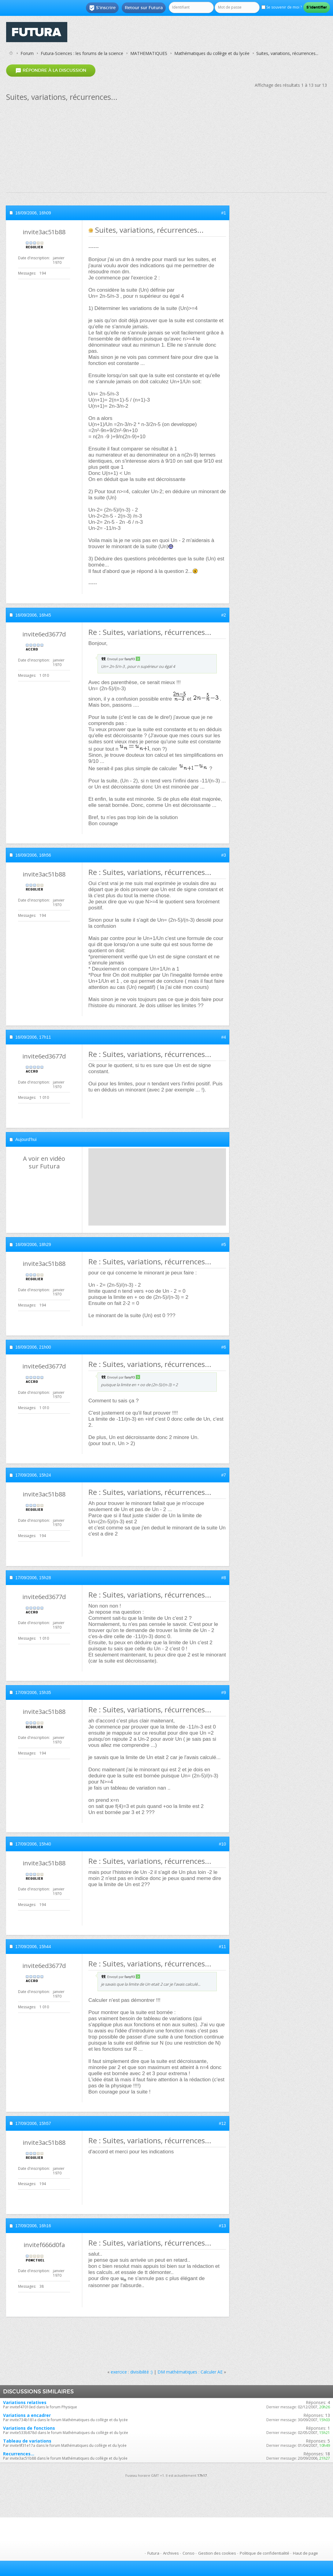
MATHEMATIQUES (148, 53)
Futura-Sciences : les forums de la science (82, 53)
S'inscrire (102, 8)
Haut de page (305, 2553)
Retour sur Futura (144, 7)
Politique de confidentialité (264, 2553)
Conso (188, 2553)
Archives (171, 2553)
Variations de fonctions (29, 2428)
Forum (27, 53)
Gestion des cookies (217, 2553)
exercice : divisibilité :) (132, 2372)
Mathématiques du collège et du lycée (212, 53)
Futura (153, 2553)
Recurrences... (18, 2454)
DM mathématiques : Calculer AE (190, 2372)
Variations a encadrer (27, 2415)
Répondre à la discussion (50, 70)
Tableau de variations (27, 2441)
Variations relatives (24, 2402)
